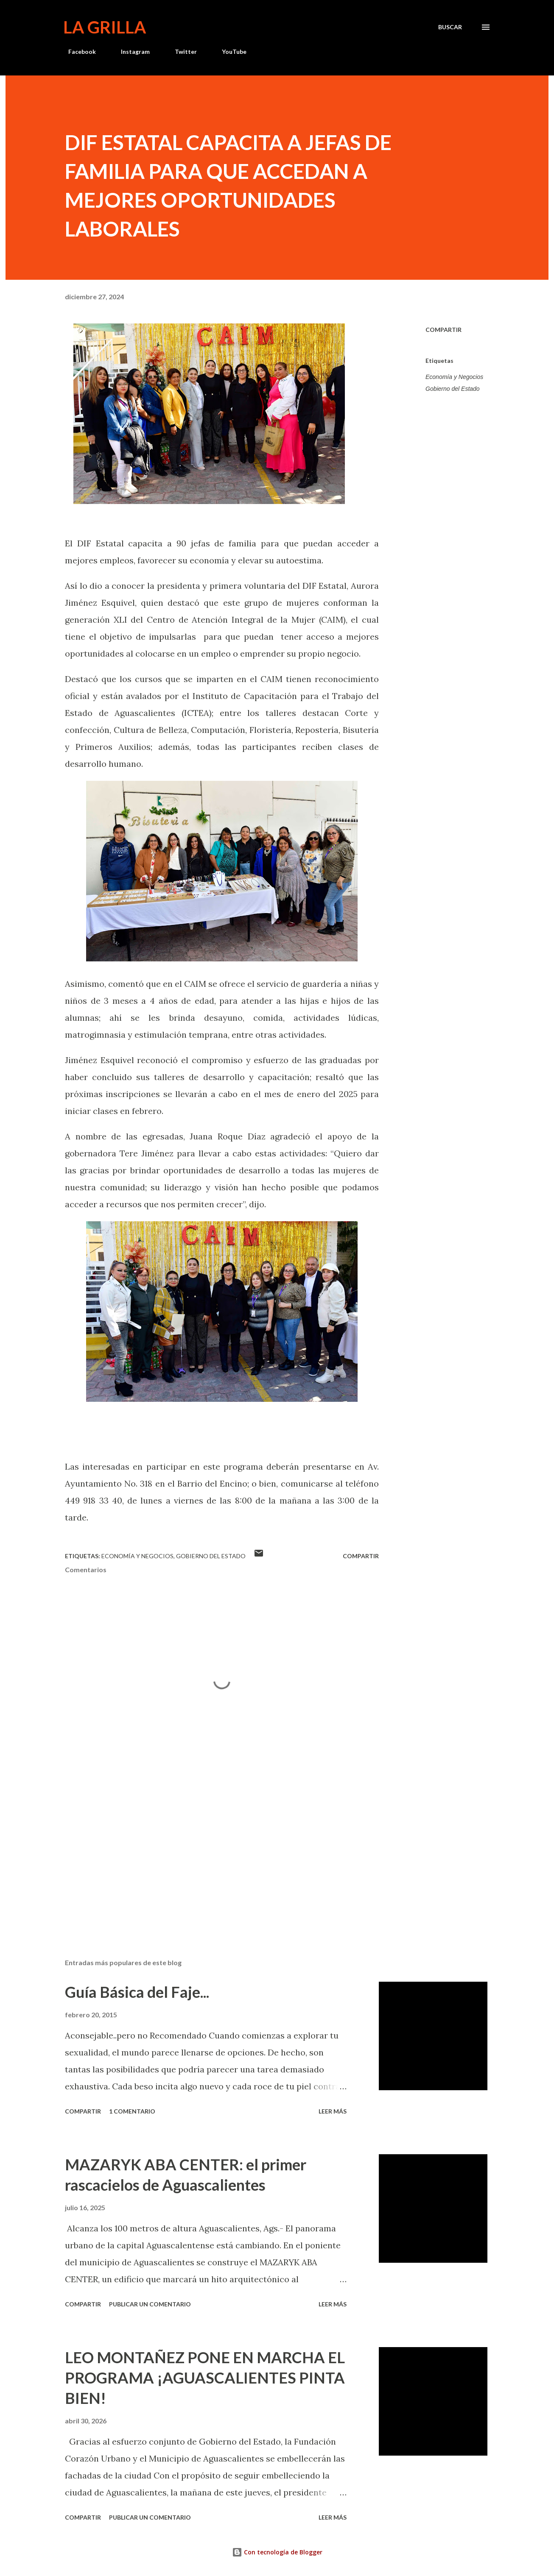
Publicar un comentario (150, 2304)
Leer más (333, 2111)
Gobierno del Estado (452, 388)
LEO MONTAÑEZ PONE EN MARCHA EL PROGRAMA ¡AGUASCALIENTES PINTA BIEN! (205, 2377)
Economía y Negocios (454, 376)
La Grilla (104, 27)
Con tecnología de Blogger (277, 2552)
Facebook (77, 51)
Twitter (181, 51)
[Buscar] (450, 27)
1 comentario (132, 2111)
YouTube (229, 51)
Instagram (130, 51)
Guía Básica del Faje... (137, 1992)
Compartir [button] (443, 329)
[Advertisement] (208, 1852)
